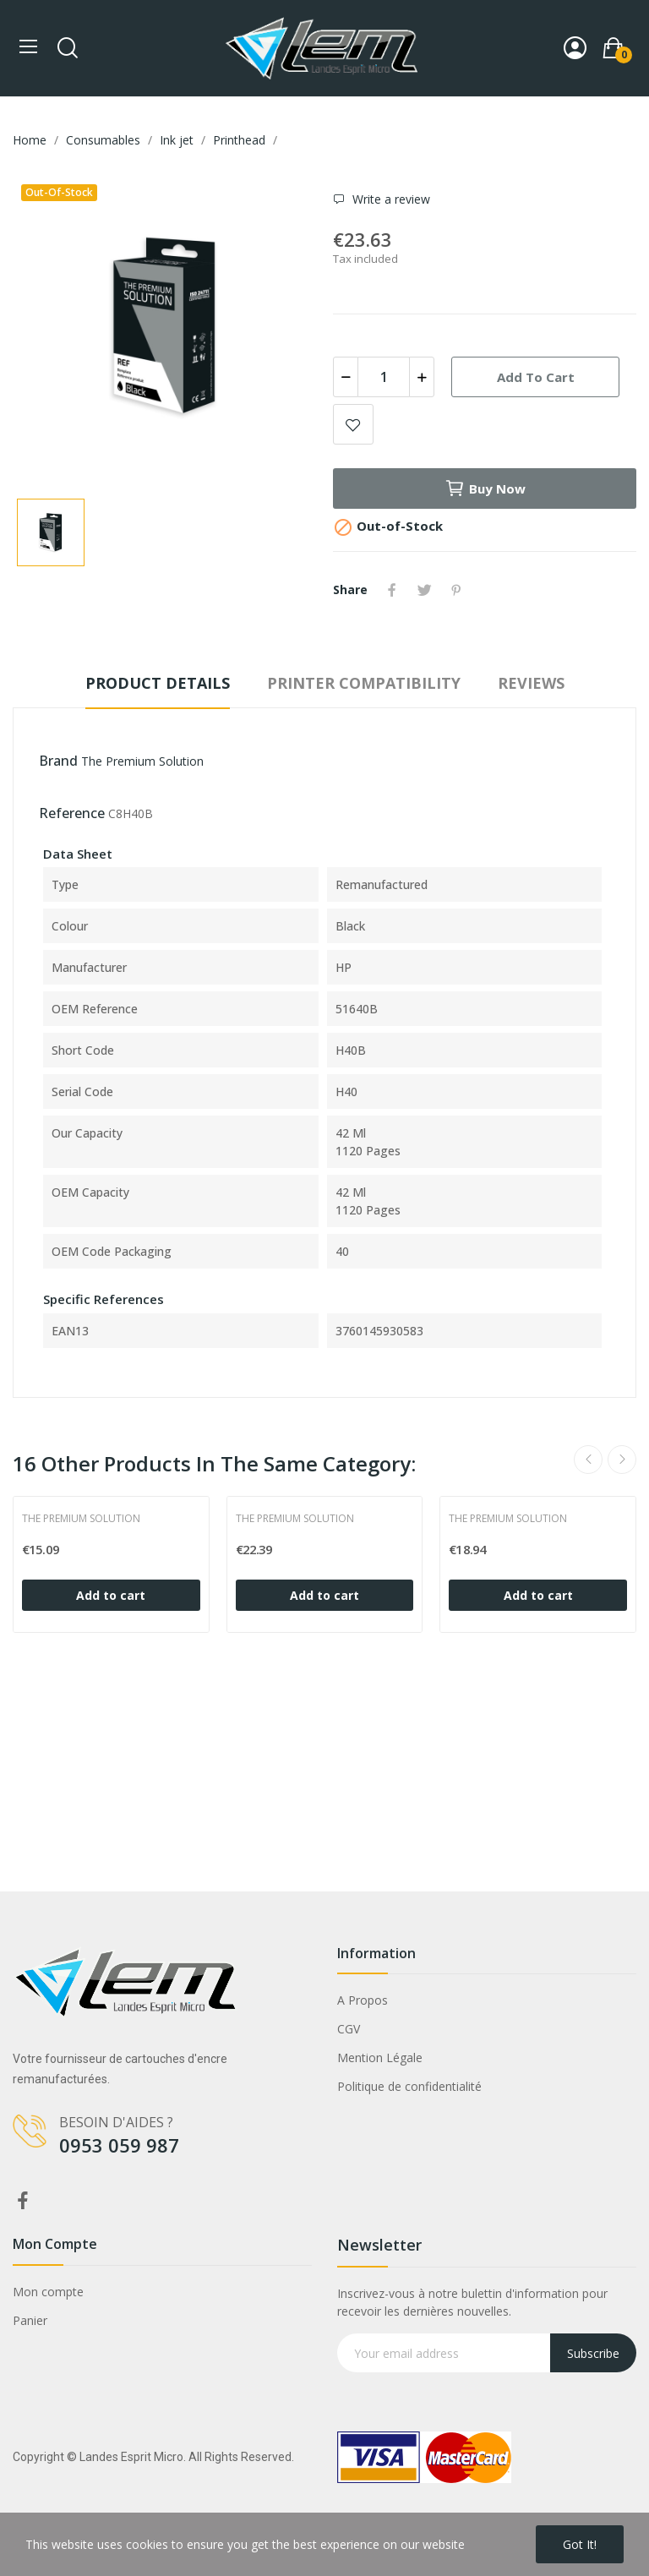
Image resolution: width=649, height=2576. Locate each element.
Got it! (580, 2544)
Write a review (389, 199)
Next (622, 1459)
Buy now (485, 488)
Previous (588, 1459)
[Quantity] (383, 377)
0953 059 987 (119, 2145)
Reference (72, 813)
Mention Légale (380, 2057)
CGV (348, 2029)
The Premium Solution (142, 761)
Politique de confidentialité (409, 2086)
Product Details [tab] (157, 683)
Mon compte (48, 2292)
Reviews (531, 683)
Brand (58, 760)
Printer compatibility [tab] (364, 683)
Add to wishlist (353, 424)
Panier (30, 2320)
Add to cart (536, 376)
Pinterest (456, 590)
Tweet (424, 590)
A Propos (362, 2000)
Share (392, 590)
